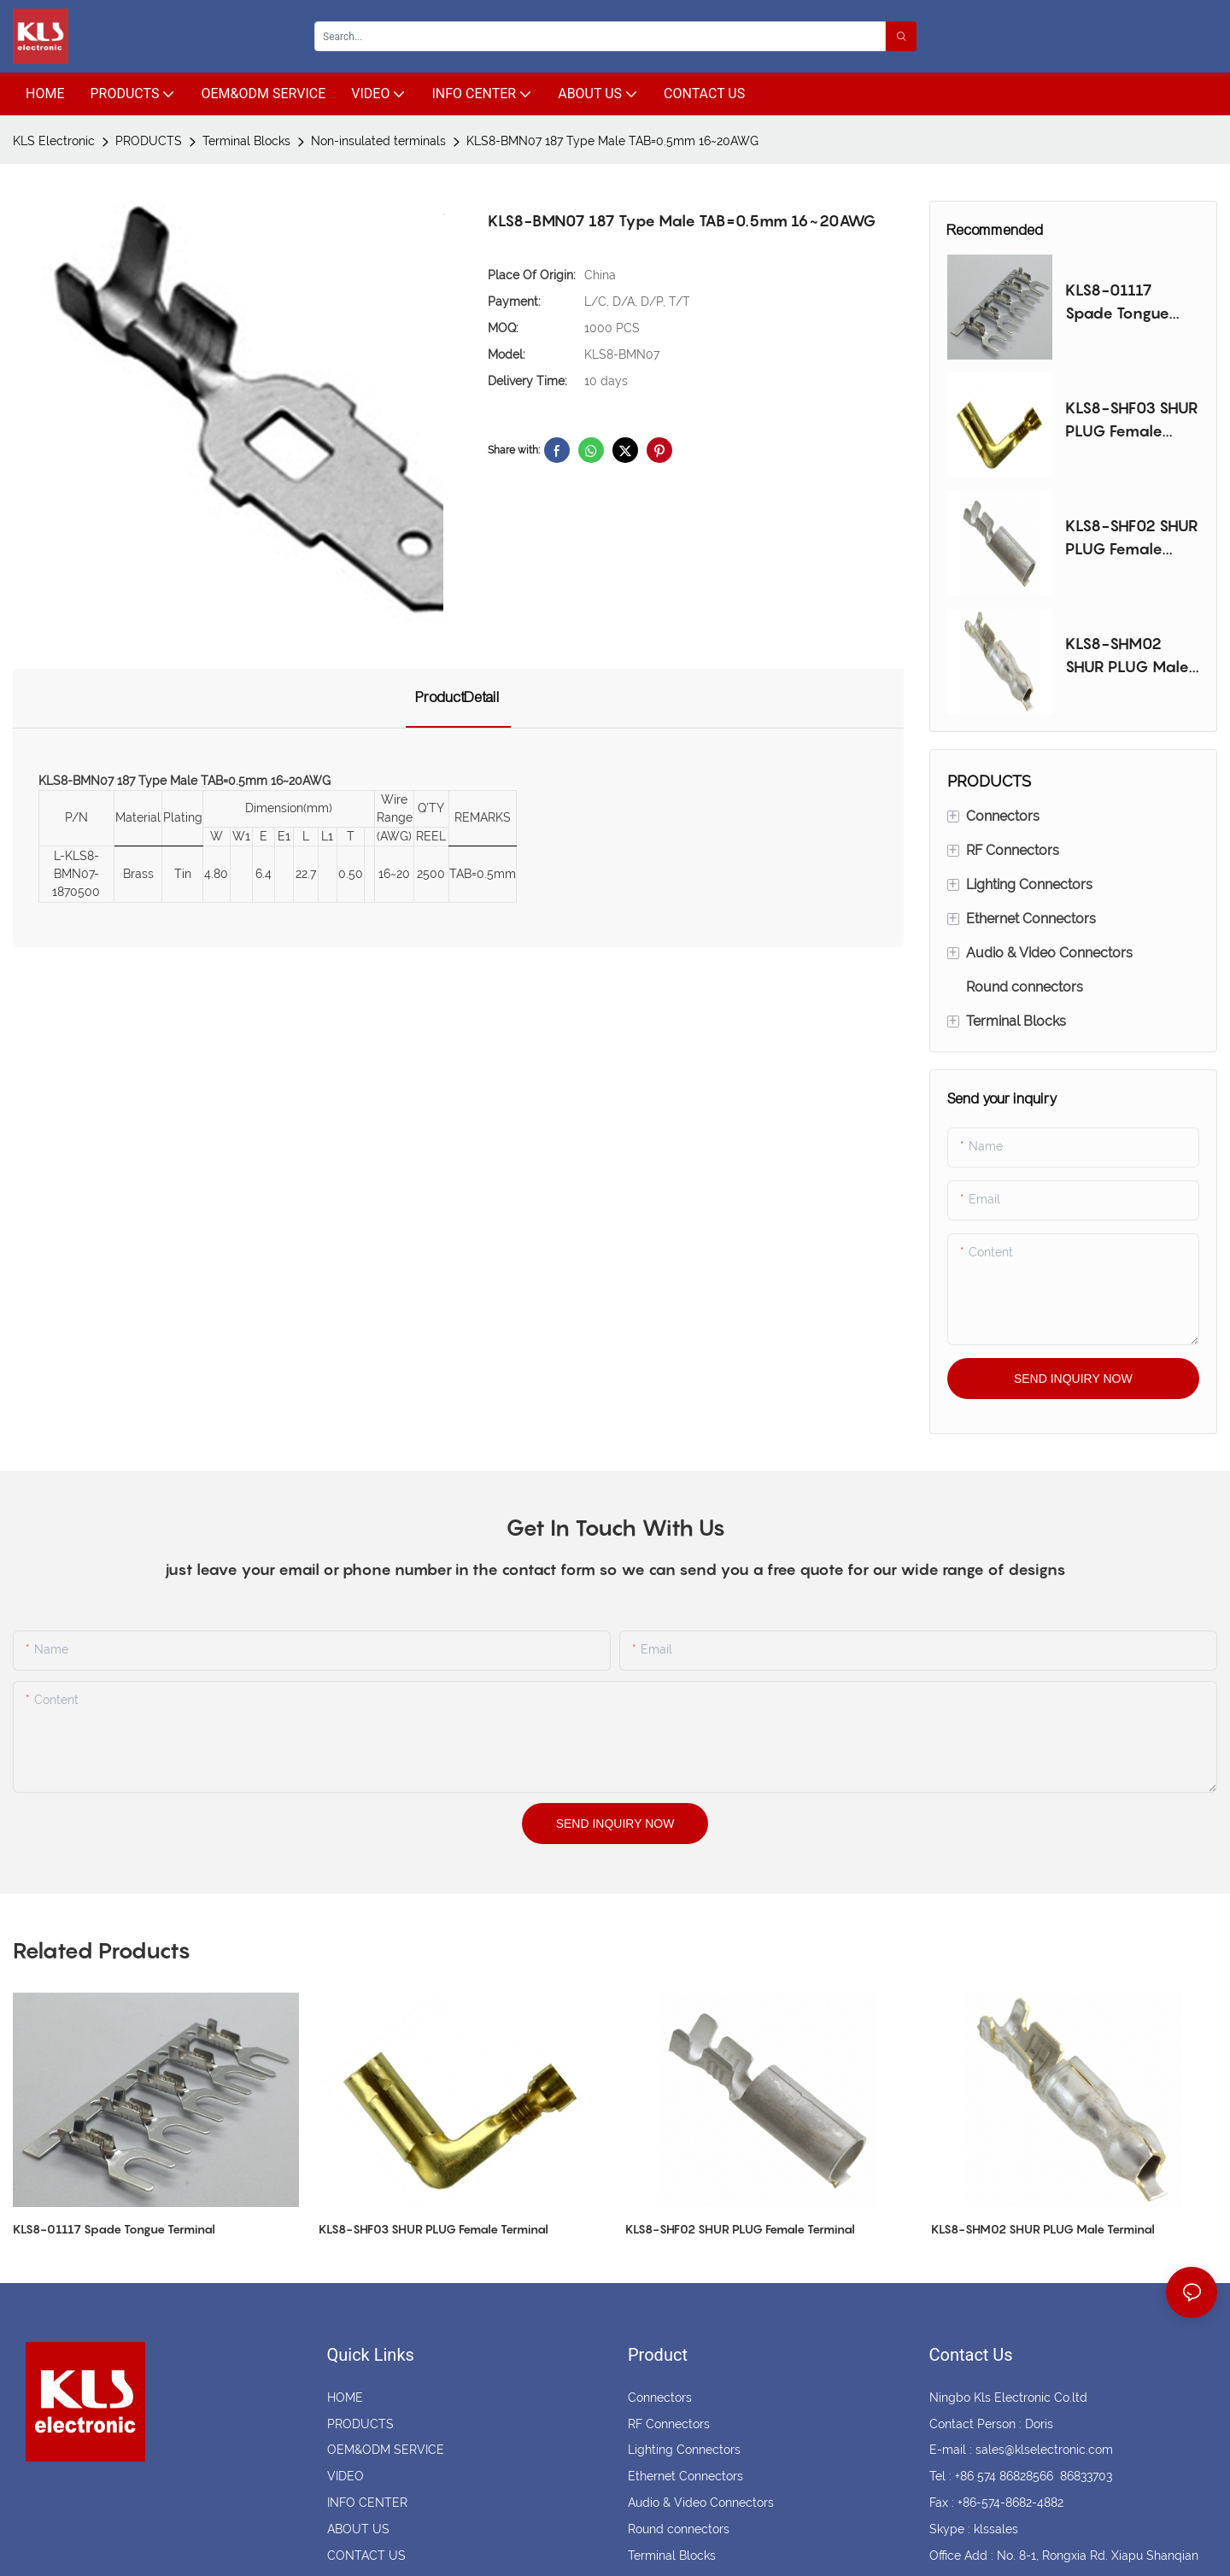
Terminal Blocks (246, 141)
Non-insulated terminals (378, 141)
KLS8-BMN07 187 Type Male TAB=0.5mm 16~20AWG (612, 141)
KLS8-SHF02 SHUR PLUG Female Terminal (1131, 538)
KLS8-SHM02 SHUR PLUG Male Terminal (1127, 656)
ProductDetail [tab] (458, 697)
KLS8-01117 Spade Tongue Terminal (1117, 303)
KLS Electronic (54, 141)
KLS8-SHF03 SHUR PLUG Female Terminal (1131, 420)
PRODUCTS (148, 141)
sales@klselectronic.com (1044, 2449)
